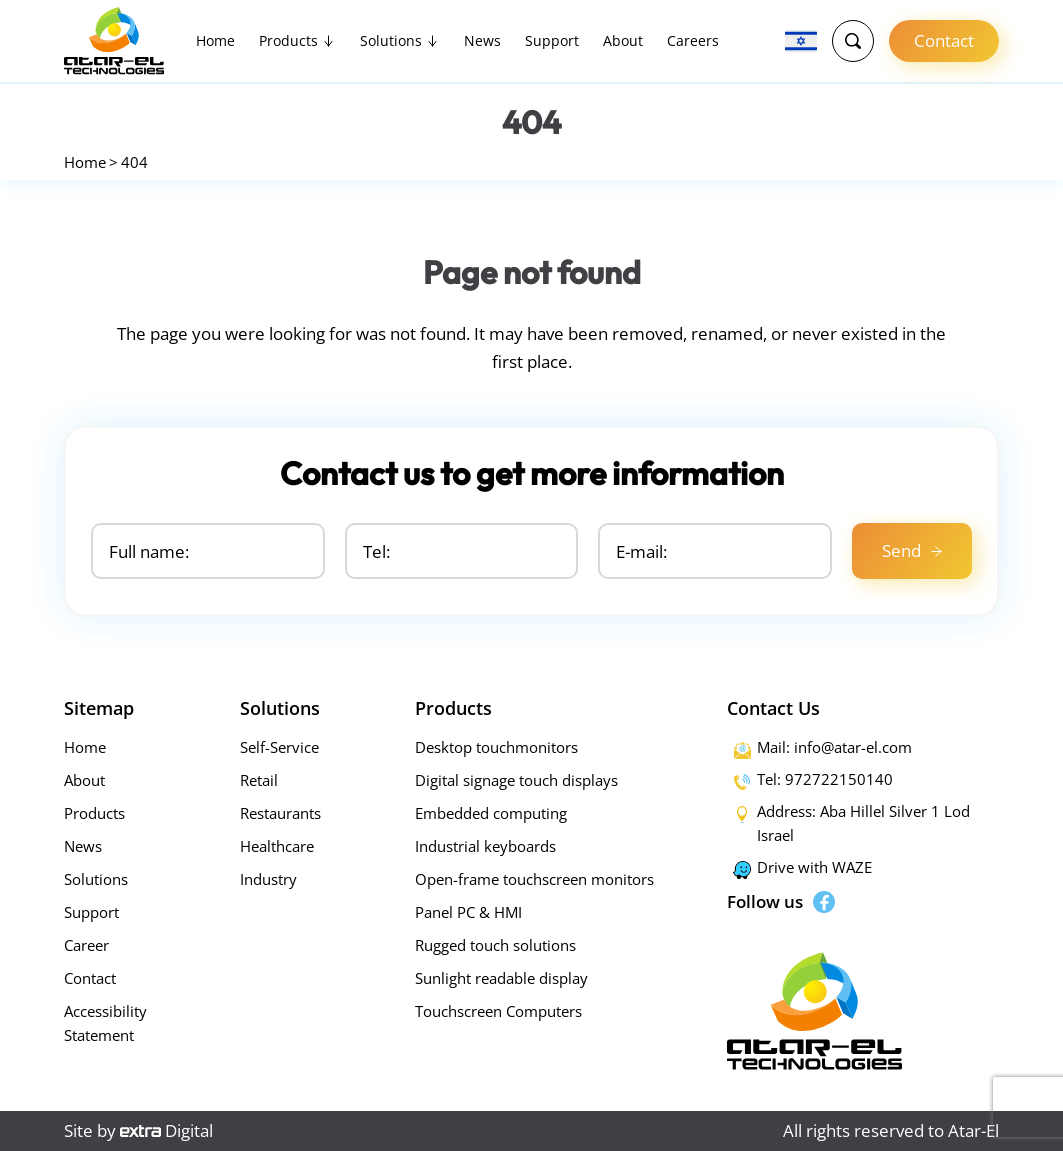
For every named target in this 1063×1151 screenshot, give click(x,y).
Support (552, 40)
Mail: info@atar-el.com (834, 747)
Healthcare (277, 846)
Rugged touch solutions (495, 945)
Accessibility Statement (105, 1023)
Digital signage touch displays (516, 780)
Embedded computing (491, 813)
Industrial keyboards (485, 846)
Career (86, 945)
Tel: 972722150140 (825, 779)
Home (215, 40)
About (623, 40)
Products (288, 40)
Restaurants (280, 813)
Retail (259, 780)
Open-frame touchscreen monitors (534, 879)
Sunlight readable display (501, 978)
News (482, 40)
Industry (268, 879)
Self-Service (279, 747)
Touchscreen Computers (498, 1011)
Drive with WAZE (814, 867)
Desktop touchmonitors (496, 747)
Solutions (391, 40)
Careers (693, 40)
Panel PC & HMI (468, 912)
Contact (944, 40)
